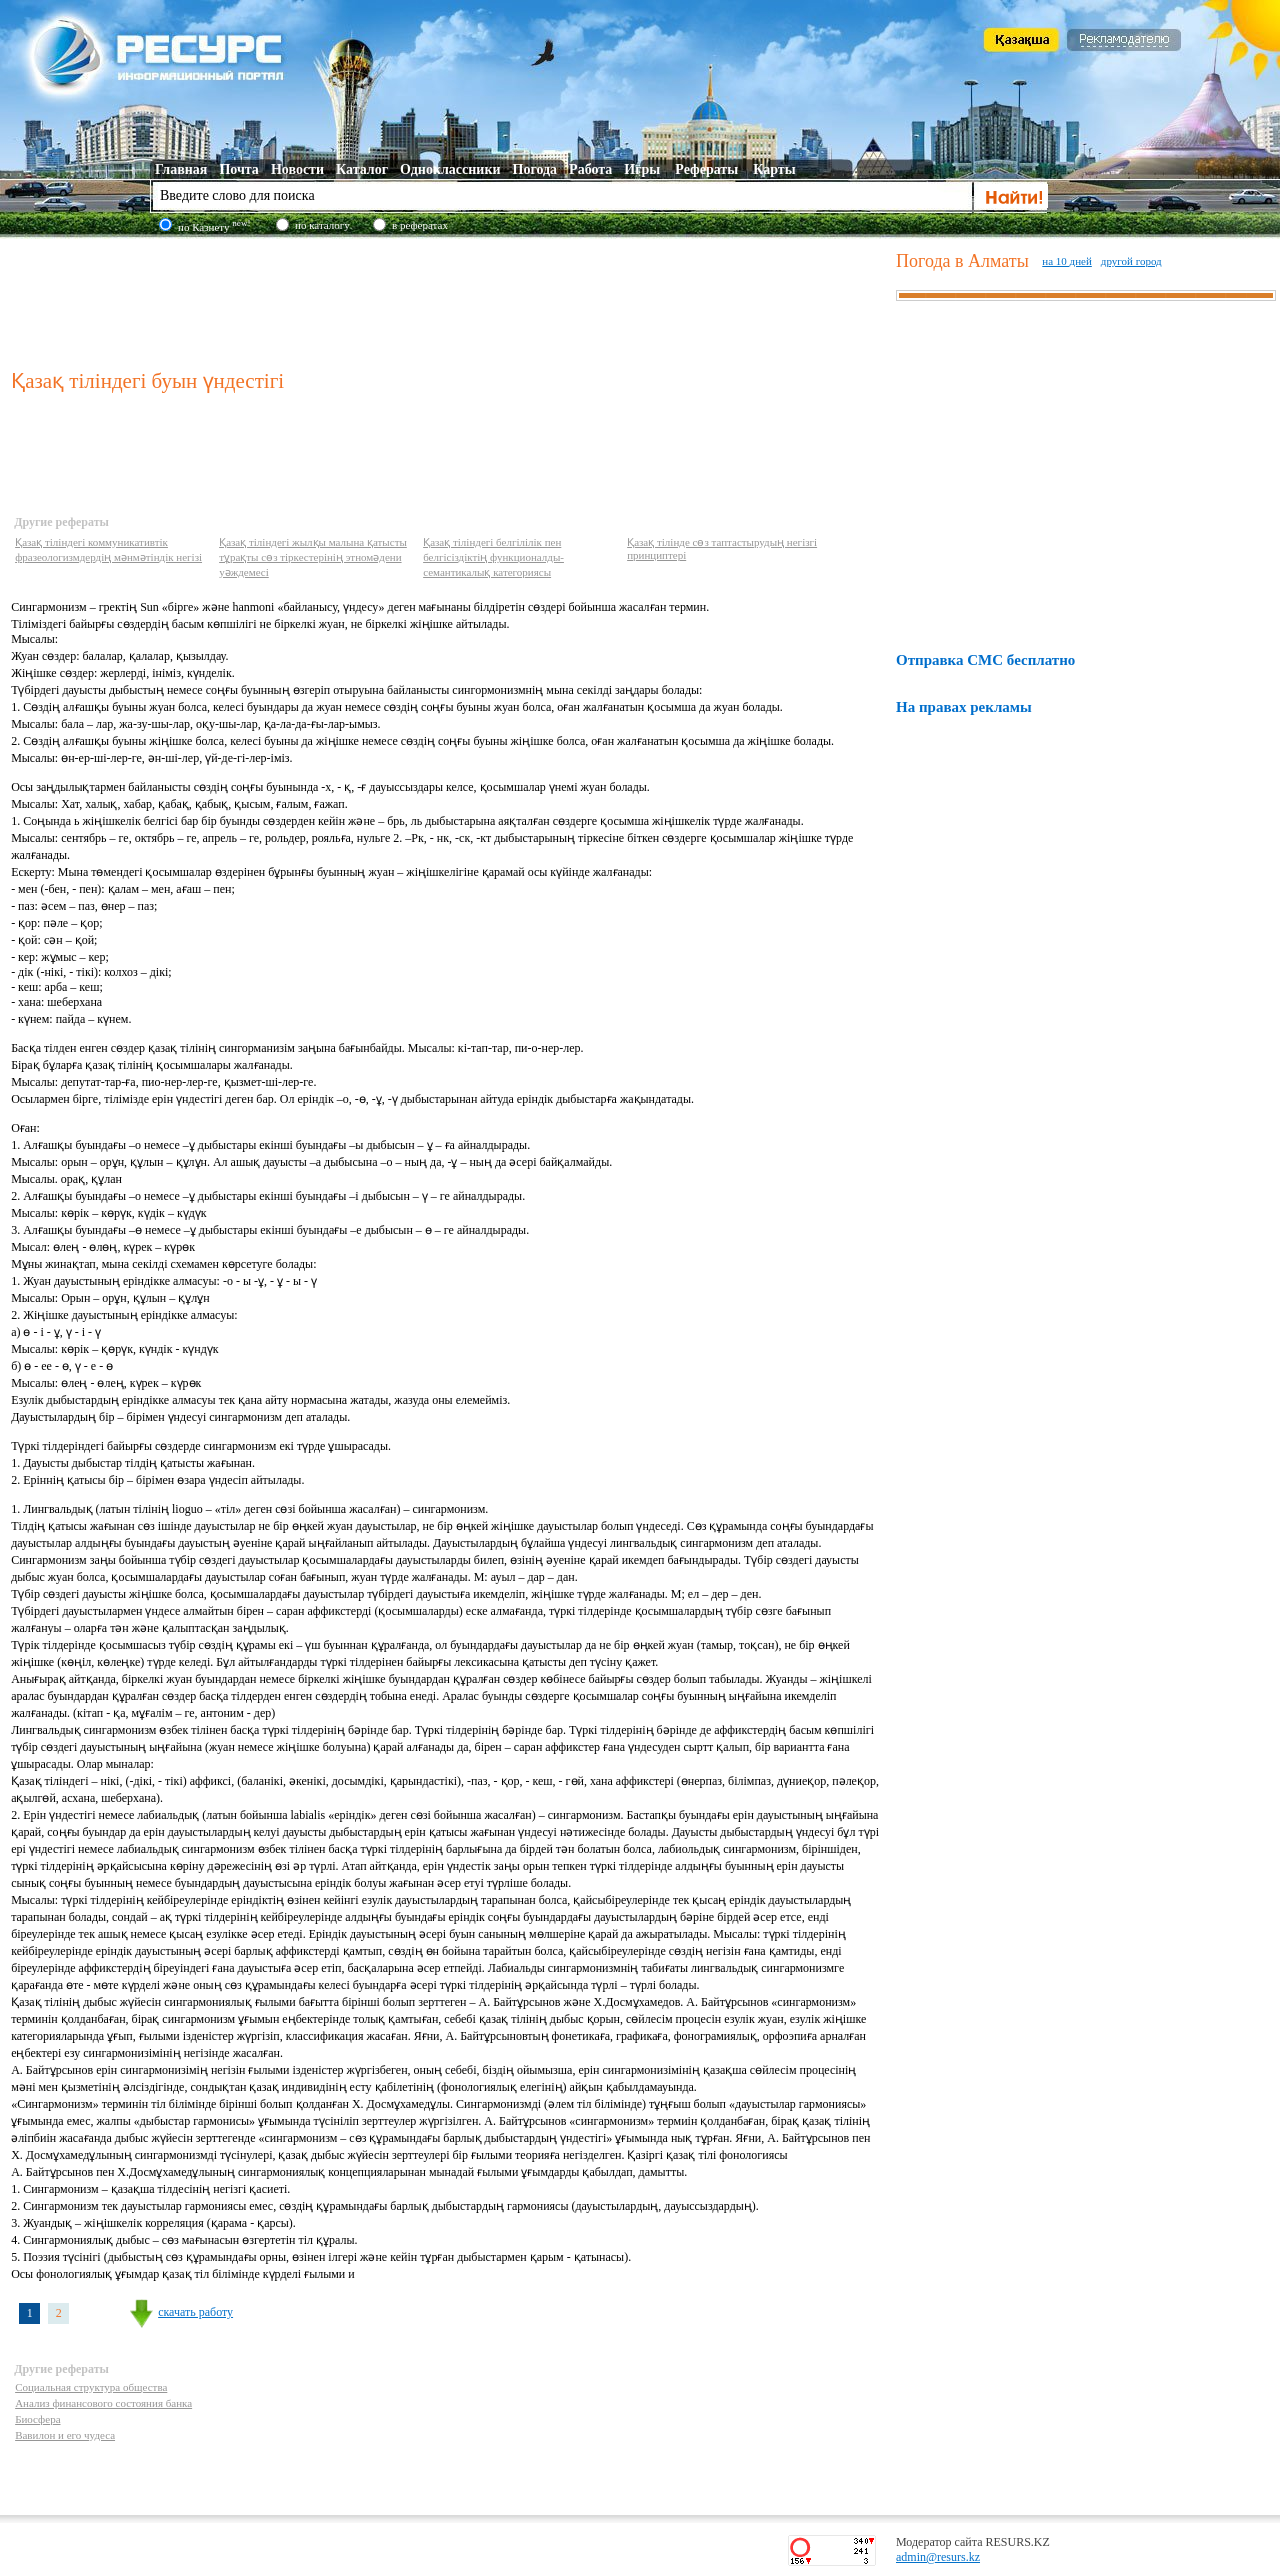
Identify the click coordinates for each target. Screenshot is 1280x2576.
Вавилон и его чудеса (65, 2435)
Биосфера (37, 2419)
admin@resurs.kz (938, 2557)
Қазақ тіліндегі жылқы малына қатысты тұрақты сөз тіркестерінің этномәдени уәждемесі (313, 557)
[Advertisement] (449, 299)
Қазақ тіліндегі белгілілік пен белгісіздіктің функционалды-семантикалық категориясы (493, 557)
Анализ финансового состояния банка (103, 2403)
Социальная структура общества (91, 2387)
